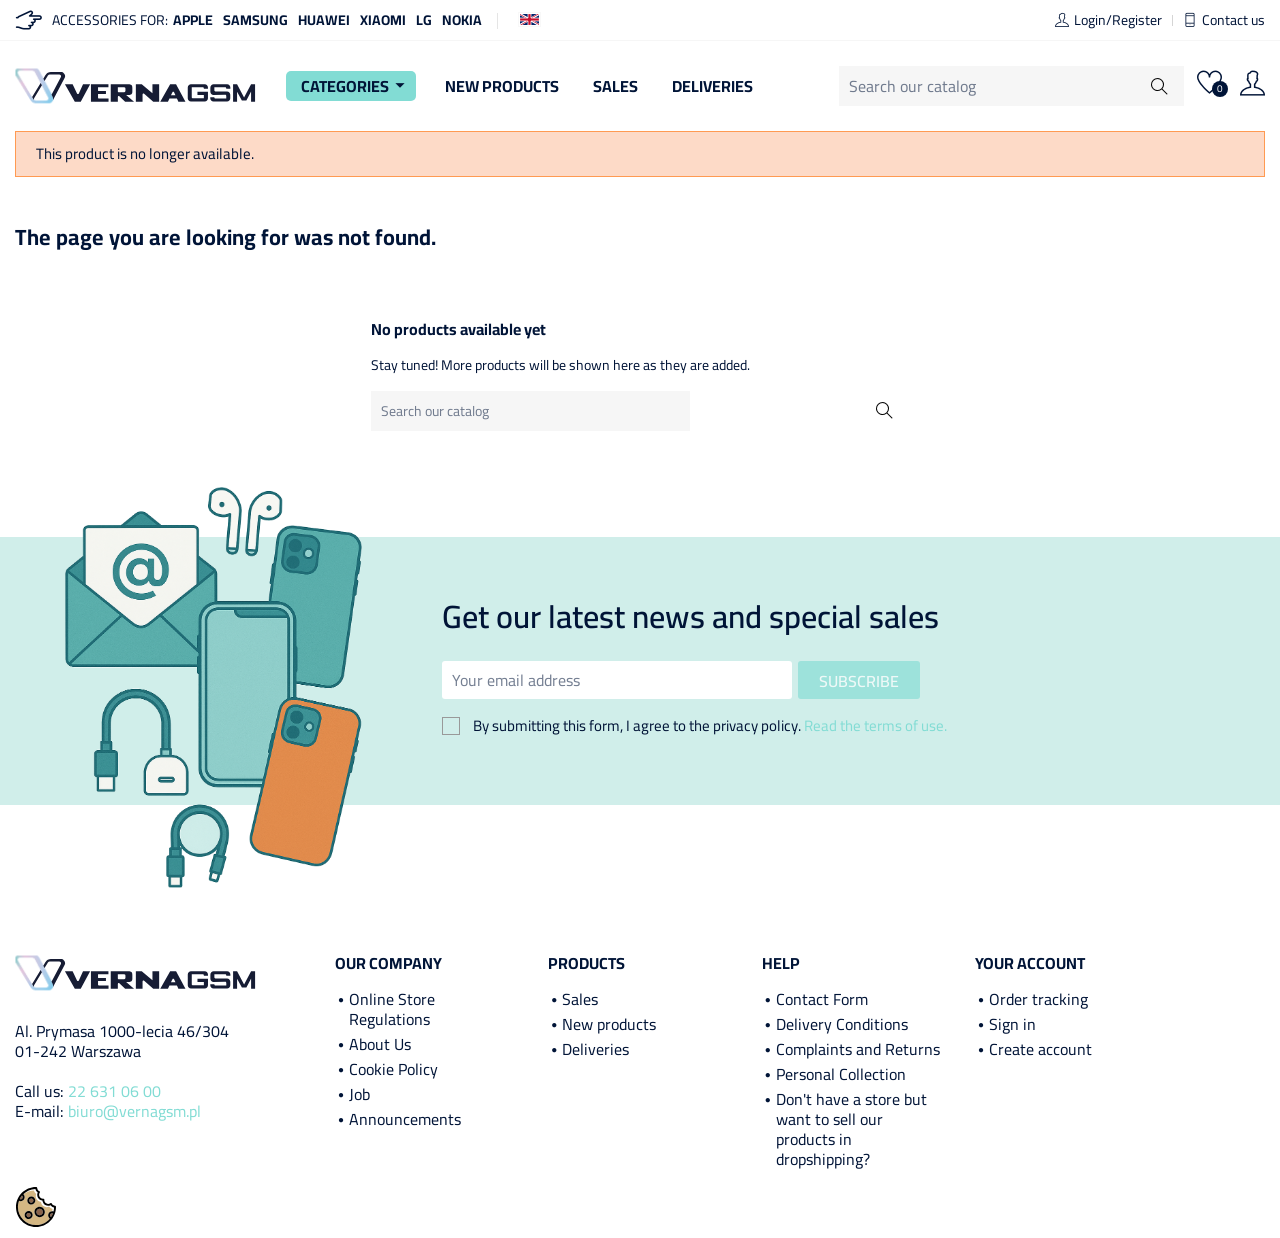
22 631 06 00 (114, 1091)
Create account (1040, 1049)
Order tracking (1038, 999)
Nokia (462, 20)
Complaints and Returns (858, 1049)
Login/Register (1108, 20)
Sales (615, 86)
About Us (380, 1044)
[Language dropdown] (529, 18)
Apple (193, 20)
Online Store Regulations (392, 1009)
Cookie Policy (393, 1069)
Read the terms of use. (875, 725)
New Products (502, 86)
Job (359, 1094)
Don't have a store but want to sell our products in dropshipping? (851, 1129)
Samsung (255, 20)
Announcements (405, 1119)
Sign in (1012, 1024)
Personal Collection (841, 1074)
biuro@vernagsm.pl (134, 1111)
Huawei (324, 20)
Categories (356, 86)
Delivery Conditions (842, 1024)
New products (609, 1024)
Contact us (1224, 20)
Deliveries (712, 86)
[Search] (1024, 86)
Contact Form (822, 999)
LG (424, 20)
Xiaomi (383, 20)
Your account (1030, 963)
